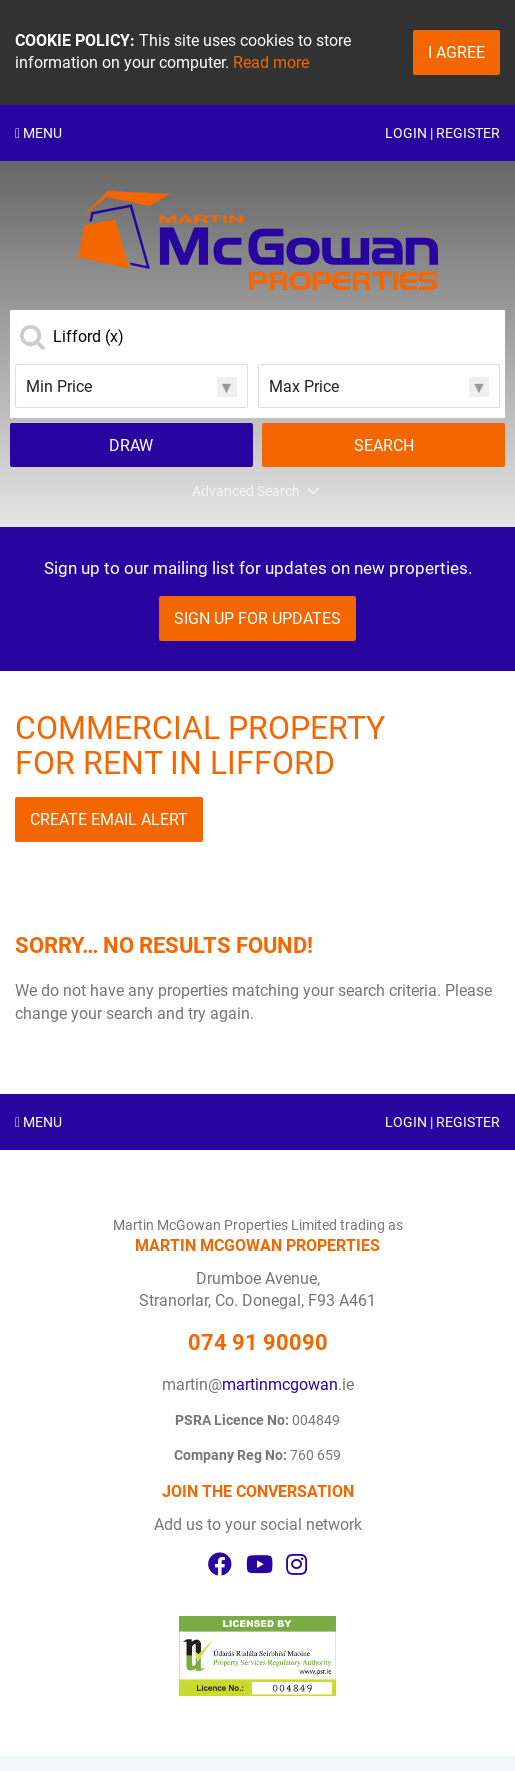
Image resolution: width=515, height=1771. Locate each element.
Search (384, 445)
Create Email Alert (109, 819)
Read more (271, 62)
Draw (131, 445)
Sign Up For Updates (257, 618)
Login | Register (442, 133)
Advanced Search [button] (257, 492)
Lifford (88, 337)
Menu (38, 133)
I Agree (456, 52)
